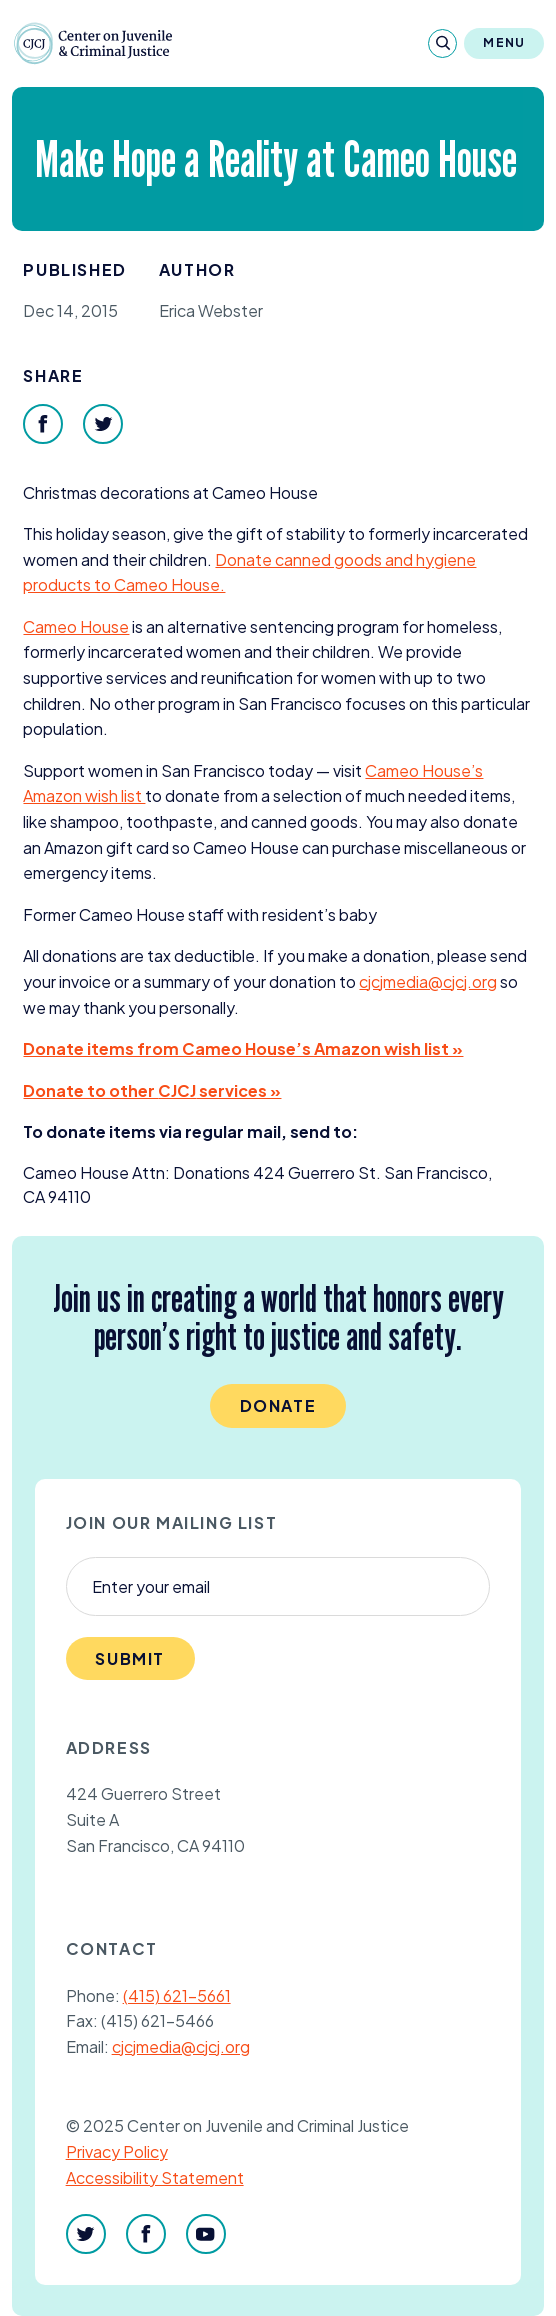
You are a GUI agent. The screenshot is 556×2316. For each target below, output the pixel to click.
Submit (130, 1658)
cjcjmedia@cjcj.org (181, 2046)
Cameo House (76, 626)
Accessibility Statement (155, 2177)
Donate (278, 1405)
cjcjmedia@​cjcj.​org (428, 981)
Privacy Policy (117, 2151)
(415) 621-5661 (177, 1995)
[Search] (442, 43)
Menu (504, 42)
